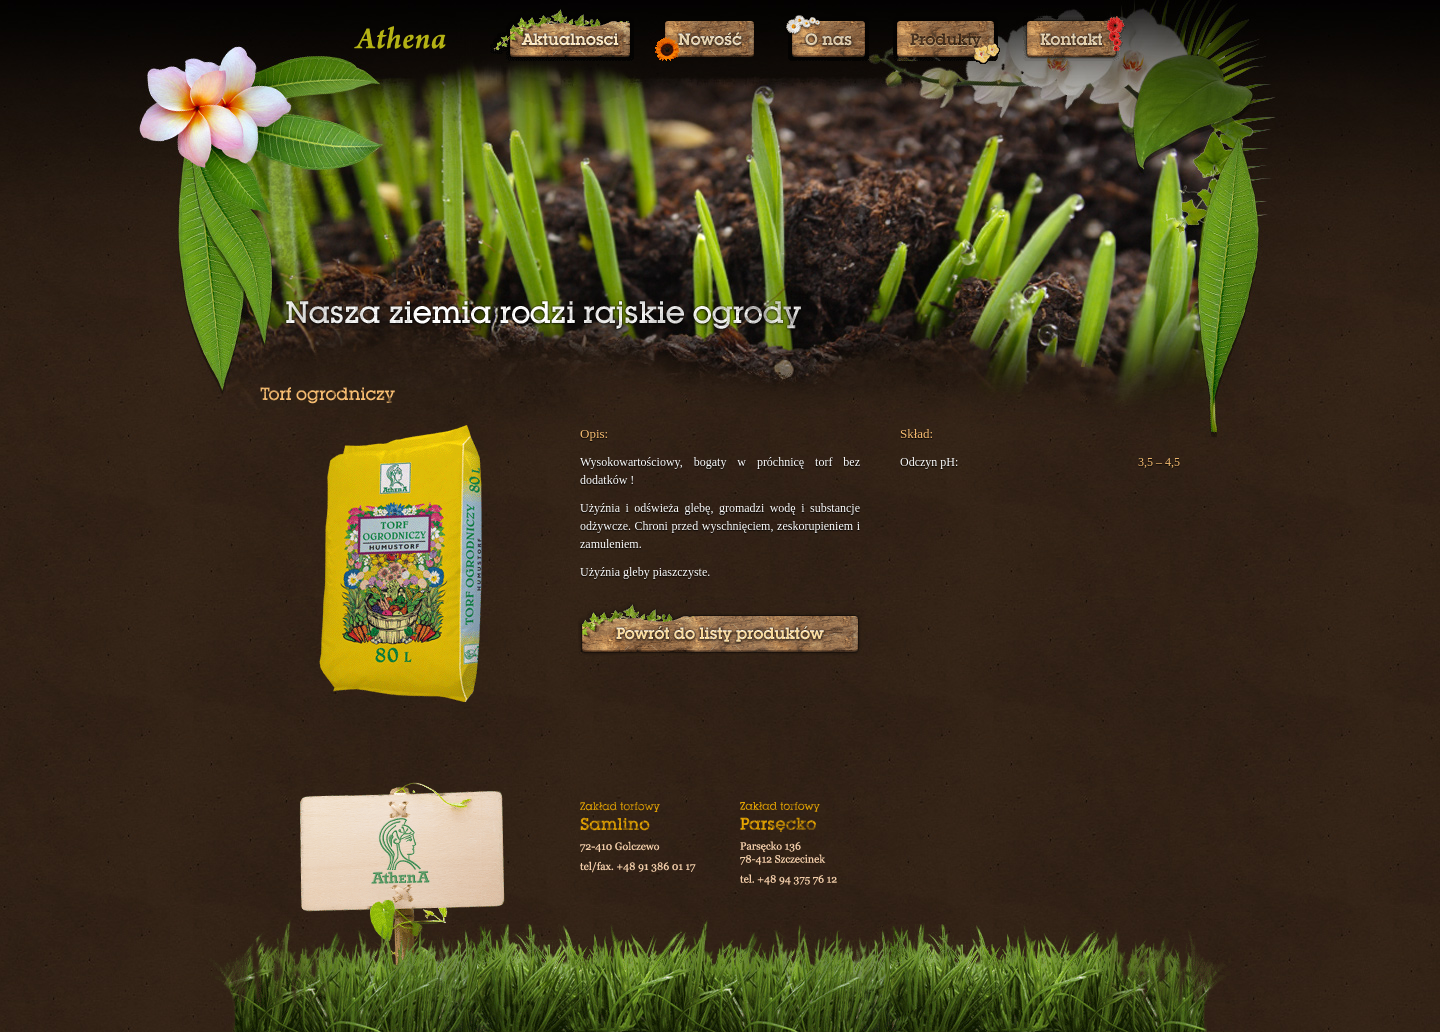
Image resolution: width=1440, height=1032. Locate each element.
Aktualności (562, 39)
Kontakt (1074, 39)
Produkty (946, 39)
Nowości (710, 39)
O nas (827, 39)
